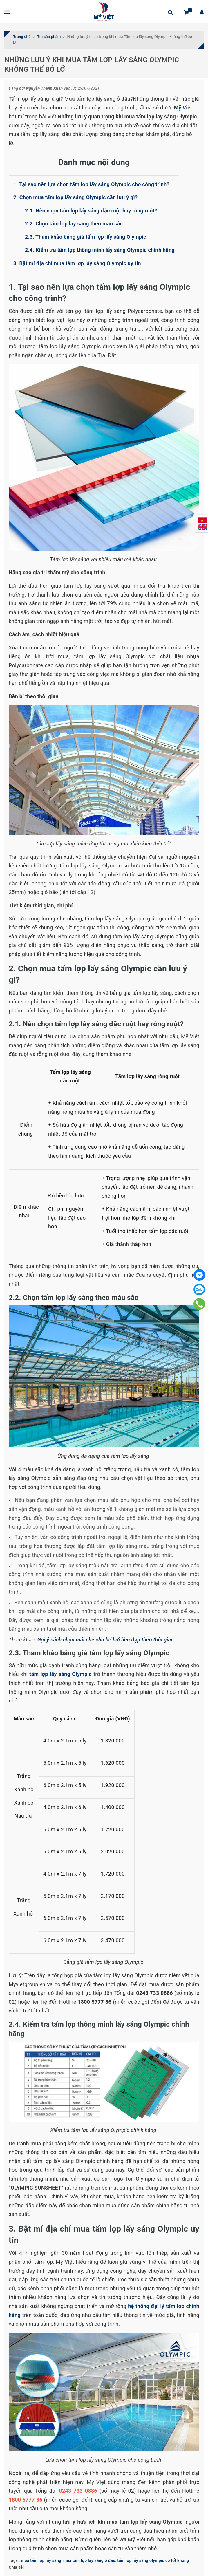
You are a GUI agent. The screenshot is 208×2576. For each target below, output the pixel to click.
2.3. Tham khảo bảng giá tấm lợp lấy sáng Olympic (85, 237)
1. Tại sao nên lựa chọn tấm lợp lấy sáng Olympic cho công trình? (91, 184)
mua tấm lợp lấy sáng (41, 2560)
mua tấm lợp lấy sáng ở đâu (89, 2560)
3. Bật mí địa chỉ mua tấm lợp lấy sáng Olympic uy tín (77, 263)
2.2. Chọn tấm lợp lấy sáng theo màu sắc (74, 224)
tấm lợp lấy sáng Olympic (60, 1674)
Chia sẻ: (16, 2567)
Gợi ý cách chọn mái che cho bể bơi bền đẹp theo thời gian (105, 1639)
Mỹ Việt (183, 107)
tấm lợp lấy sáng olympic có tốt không (153, 2560)
